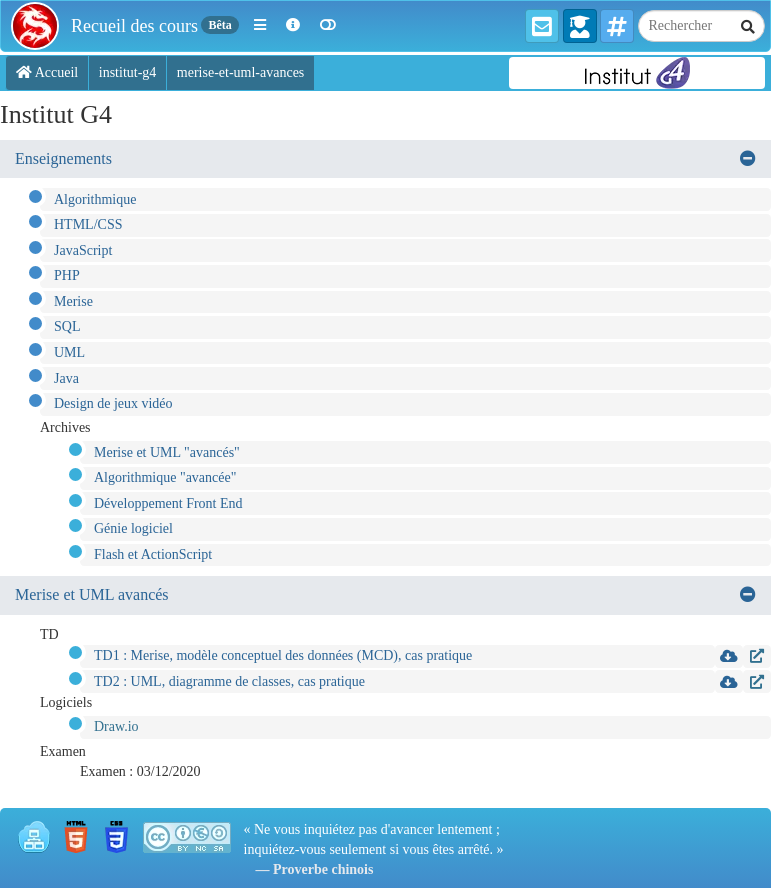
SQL (67, 326)
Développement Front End (168, 503)
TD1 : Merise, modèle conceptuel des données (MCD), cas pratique (283, 655)
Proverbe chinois (323, 869)
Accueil (47, 72)
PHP (67, 275)
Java (66, 378)
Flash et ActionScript (153, 554)
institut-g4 (128, 72)
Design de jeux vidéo (113, 403)
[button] (260, 26)
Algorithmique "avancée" (165, 477)
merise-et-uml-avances (241, 72)
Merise (73, 301)
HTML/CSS (88, 224)
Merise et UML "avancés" (167, 452)
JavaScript (83, 250)
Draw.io (116, 726)
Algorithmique (95, 199)
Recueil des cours (134, 26)
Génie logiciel (133, 528)
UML (69, 352)
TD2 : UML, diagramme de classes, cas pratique (229, 681)
